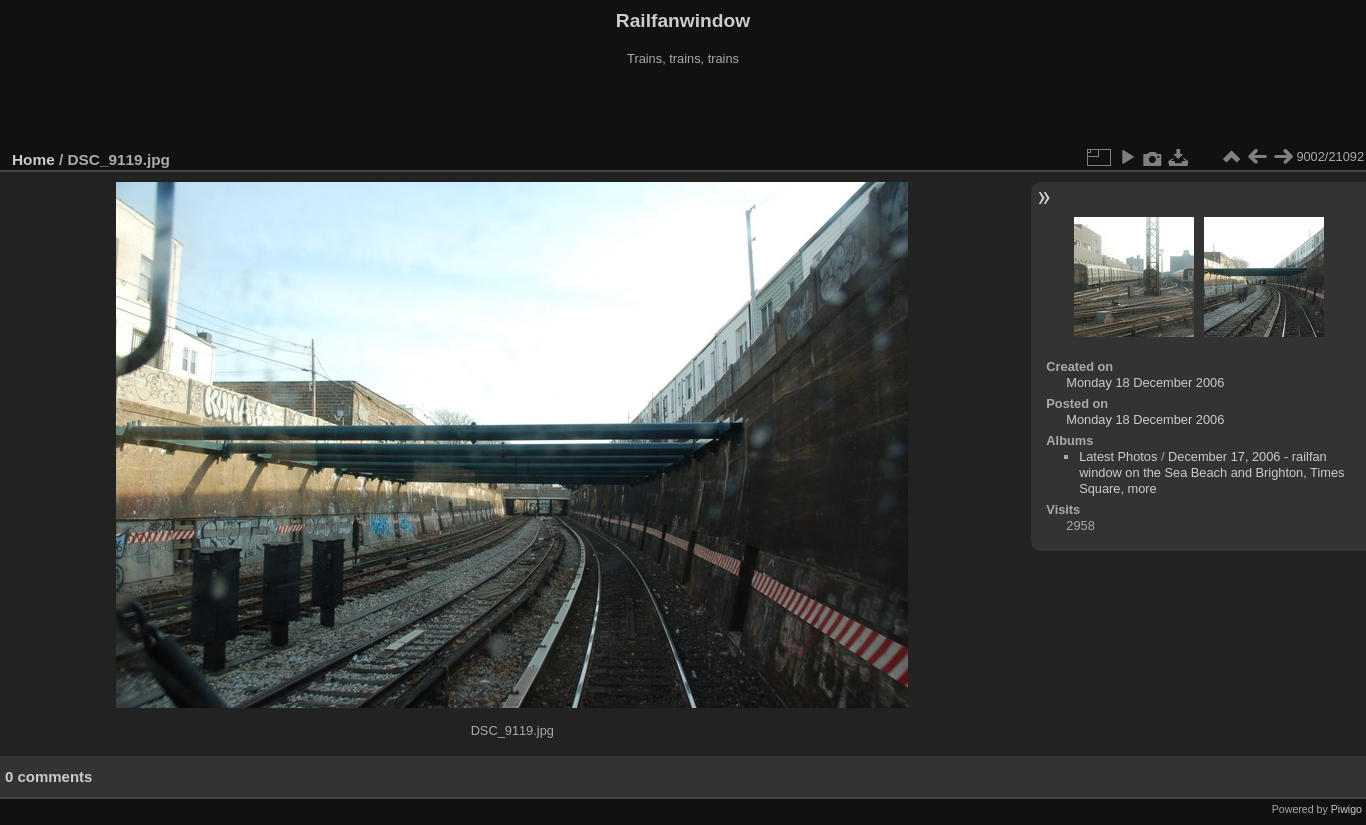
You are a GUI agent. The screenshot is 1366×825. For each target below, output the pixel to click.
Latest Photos (1118, 456)
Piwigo (1346, 809)
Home (33, 159)
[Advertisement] (683, 109)
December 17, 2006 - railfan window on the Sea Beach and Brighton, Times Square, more (1211, 472)
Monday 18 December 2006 (1145, 382)
